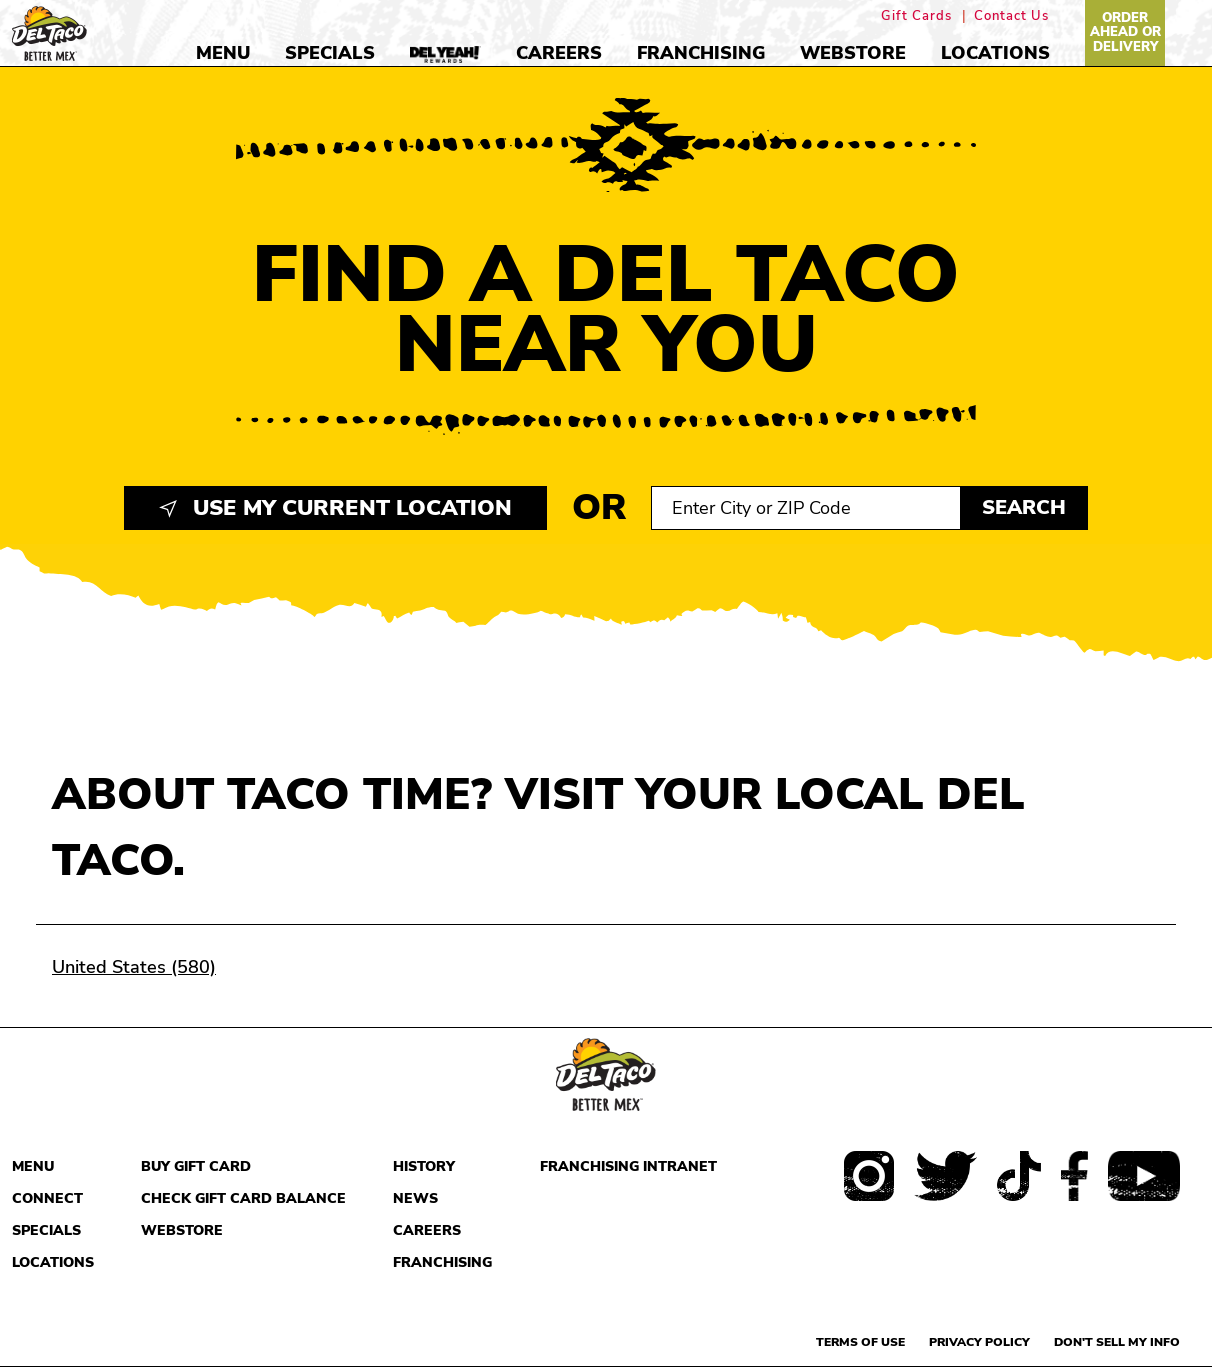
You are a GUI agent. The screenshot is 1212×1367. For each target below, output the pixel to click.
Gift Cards (916, 16)
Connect (47, 1198)
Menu (223, 53)
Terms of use (860, 1342)
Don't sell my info (1117, 1342)
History (424, 1166)
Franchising (701, 53)
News (415, 1198)
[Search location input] (806, 508)
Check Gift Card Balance (243, 1198)
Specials (330, 53)
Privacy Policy (979, 1342)
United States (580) (134, 967)
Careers (559, 53)
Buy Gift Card (196, 1166)
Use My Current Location (335, 508)
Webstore (853, 53)
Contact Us (1011, 16)
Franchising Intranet (628, 1166)
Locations (995, 53)
